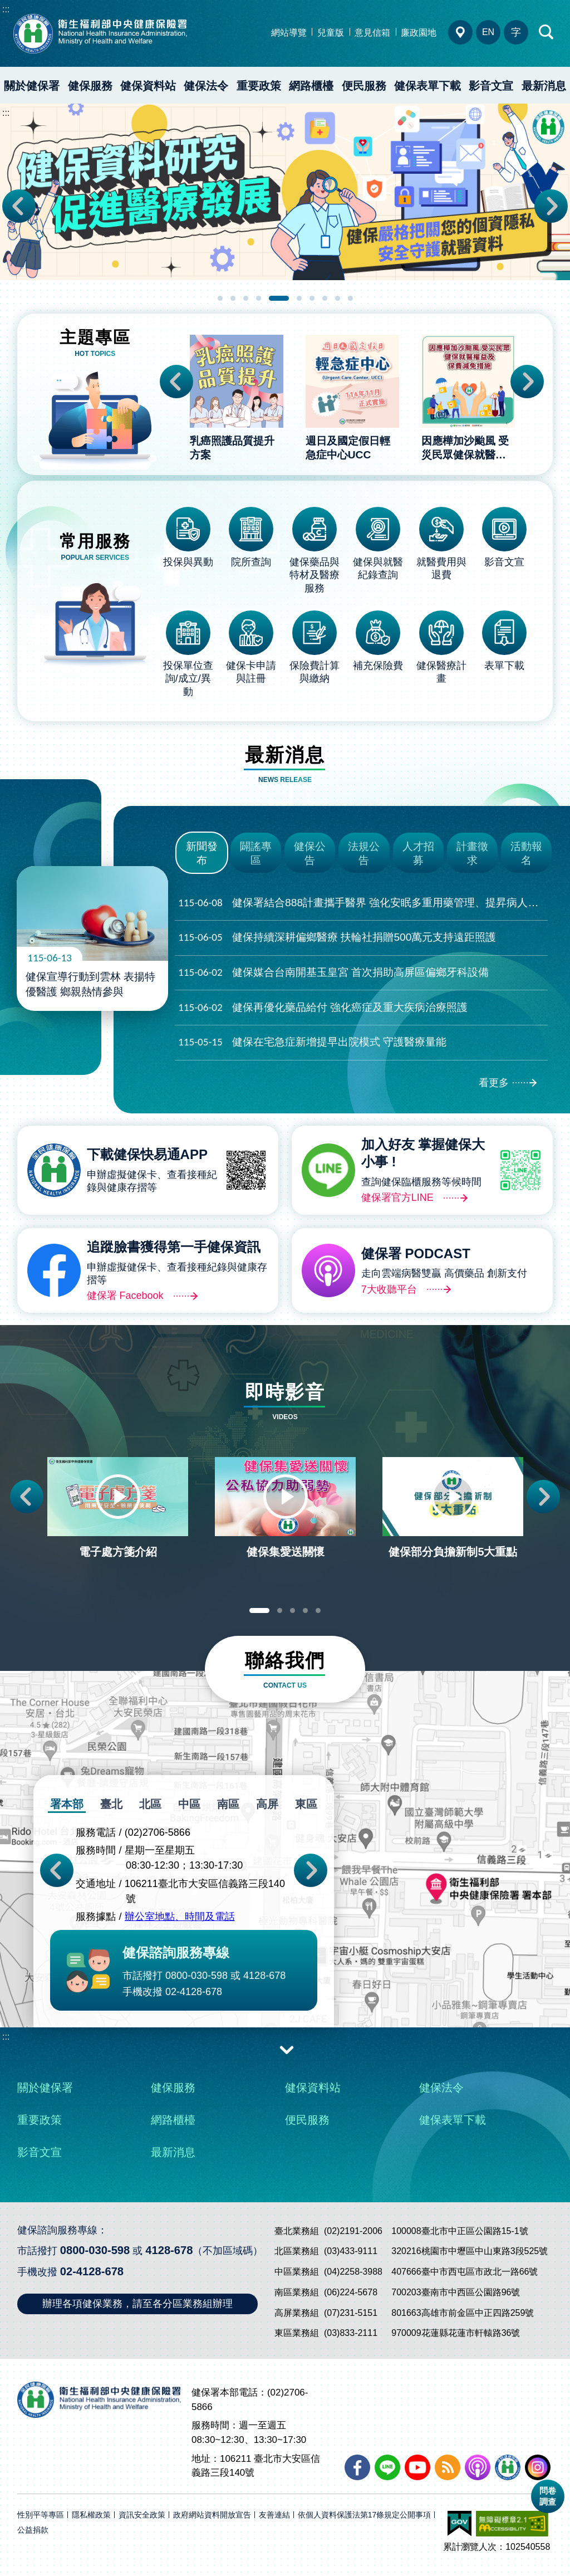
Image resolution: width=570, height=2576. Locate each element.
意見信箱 (372, 32)
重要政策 (259, 86)
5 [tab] (279, 298)
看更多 (494, 1082)
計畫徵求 (472, 853)
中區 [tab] (189, 1804)
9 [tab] (337, 298)
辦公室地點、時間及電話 (180, 1916)
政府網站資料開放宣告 (212, 2515)
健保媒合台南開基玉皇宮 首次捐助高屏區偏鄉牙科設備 (333, 973)
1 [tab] (220, 298)
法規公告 (364, 853)
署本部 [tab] (66, 1804)
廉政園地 (418, 32)
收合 (286, 2049)
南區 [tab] (228, 1804)
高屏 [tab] (267, 1804)
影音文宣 (491, 86)
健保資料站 (148, 86)
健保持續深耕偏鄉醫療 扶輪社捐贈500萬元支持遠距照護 (337, 938)
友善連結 (274, 2515)
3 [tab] (245, 298)
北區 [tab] (150, 1804)
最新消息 (173, 2152)
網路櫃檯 (311, 86)
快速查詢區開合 (546, 32)
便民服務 (364, 86)
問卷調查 (547, 2496)
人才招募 (418, 853)
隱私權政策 (91, 2515)
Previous (19, 206)
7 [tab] (312, 298)
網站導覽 (289, 32)
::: (5, 9)
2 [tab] (232, 298)
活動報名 (526, 853)
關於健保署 (32, 86)
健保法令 (206, 86)
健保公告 (310, 853)
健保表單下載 (427, 86)
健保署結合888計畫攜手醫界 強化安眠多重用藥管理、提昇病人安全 (363, 903)
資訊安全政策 (142, 2515)
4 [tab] (258, 298)
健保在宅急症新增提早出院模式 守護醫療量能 (312, 1042)
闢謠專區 (256, 853)
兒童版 (330, 32)
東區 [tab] (306, 1804)
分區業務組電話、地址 (460, 32)
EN (488, 32)
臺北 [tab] (111, 1804)
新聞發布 (202, 853)
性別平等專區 (40, 2515)
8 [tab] (324, 298)
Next (551, 206)
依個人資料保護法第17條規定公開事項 (364, 2515)
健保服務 (90, 86)
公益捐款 (32, 2530)
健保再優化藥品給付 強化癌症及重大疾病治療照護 (323, 1008)
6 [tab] (299, 298)
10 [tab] (350, 298)
